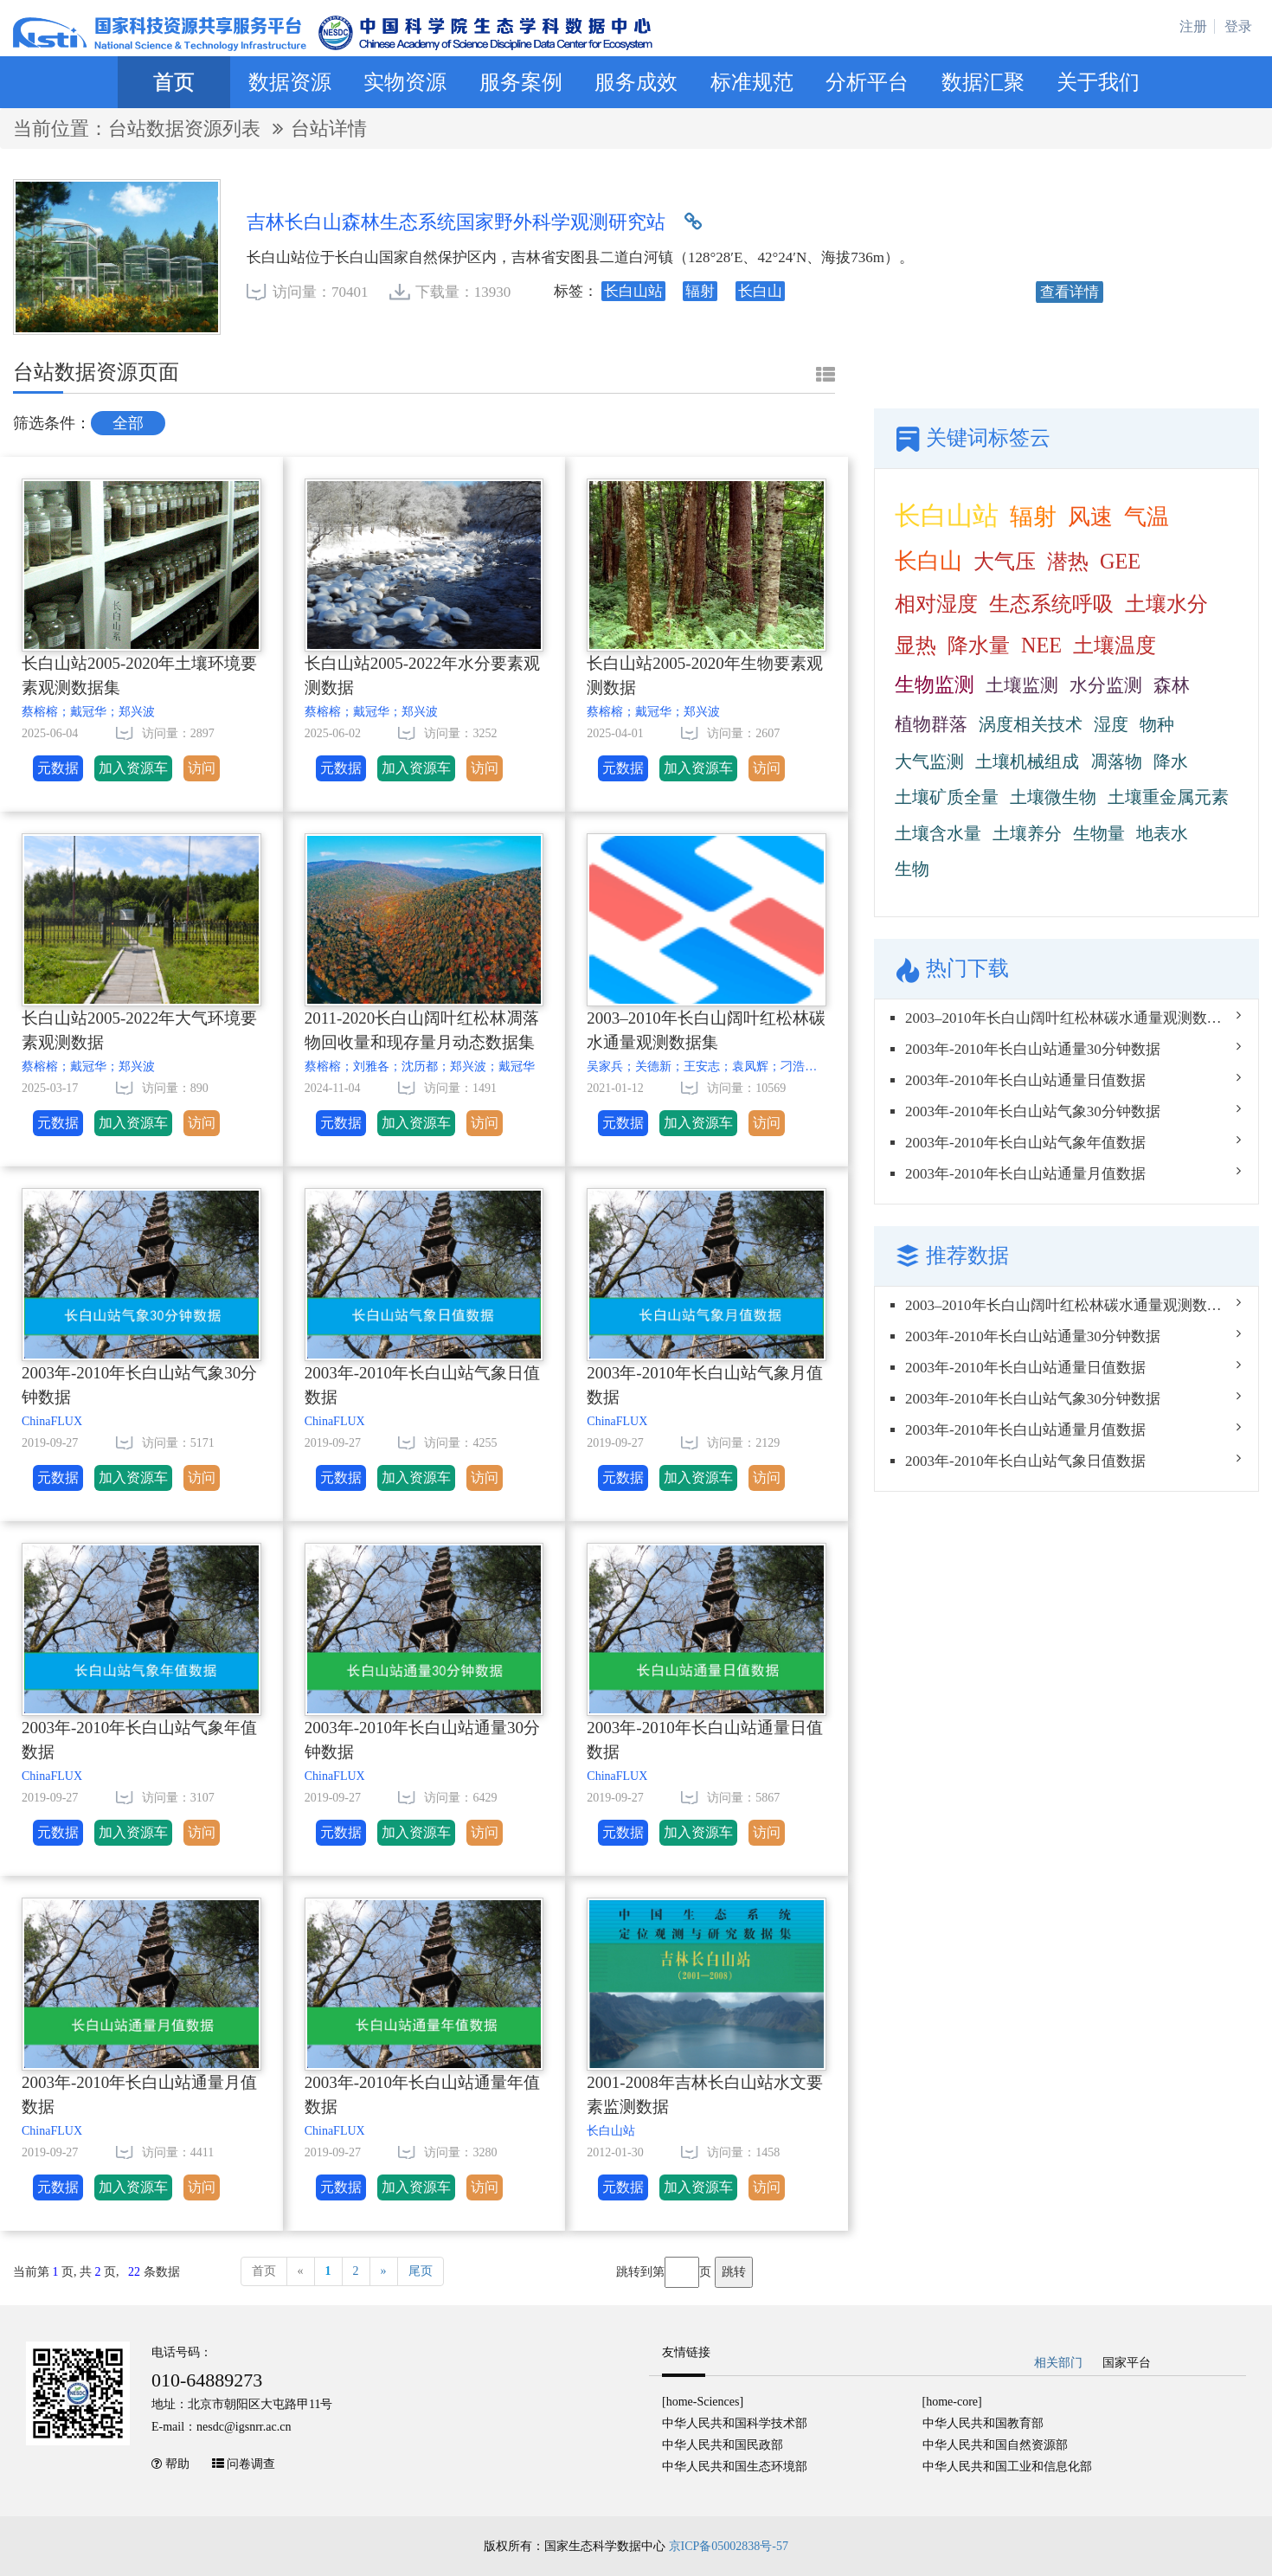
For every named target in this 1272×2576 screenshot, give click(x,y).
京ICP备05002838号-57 (728, 2546)
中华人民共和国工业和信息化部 (1007, 2466)
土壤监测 (1022, 685)
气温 (1146, 517)
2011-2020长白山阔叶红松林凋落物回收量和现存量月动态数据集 (422, 1030)
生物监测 (934, 685)
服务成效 (636, 82)
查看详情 (1069, 292)
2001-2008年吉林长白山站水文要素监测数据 (704, 2095)
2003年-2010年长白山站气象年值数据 (139, 1740)
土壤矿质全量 (947, 796)
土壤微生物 (1053, 796)
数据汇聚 (983, 82)
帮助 (177, 2463)
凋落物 (1116, 761)
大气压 (1004, 561)
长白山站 (947, 515)
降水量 (979, 645)
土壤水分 (1166, 603)
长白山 (928, 561)
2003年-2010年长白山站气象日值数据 (422, 1385)
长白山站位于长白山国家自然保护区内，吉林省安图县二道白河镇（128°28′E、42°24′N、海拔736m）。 (580, 257)
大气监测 (929, 761)
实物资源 (404, 82)
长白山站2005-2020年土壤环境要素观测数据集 (139, 675)
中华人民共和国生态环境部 (734, 2466)
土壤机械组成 (1027, 761)
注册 (1193, 26)
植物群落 (931, 724)
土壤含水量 (938, 833)
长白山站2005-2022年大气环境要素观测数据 (139, 1030)
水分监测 (1106, 685)
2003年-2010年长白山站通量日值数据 (704, 1740)
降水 (1170, 761)
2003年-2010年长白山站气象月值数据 (704, 1385)
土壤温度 (1114, 645)
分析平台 (867, 82)
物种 (1157, 724)
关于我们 (1098, 82)
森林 (1171, 685)
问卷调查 (251, 2463)
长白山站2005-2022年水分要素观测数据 (422, 675)
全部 (128, 423)
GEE (1120, 561)
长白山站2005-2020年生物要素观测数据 (704, 675)
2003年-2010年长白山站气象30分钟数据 (139, 1385)
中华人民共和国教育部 (983, 2423)
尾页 (420, 2270)
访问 (201, 768)
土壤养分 (1027, 833)
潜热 (1068, 561)
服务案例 (520, 82)
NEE (1041, 645)
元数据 (58, 768)
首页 (174, 82)
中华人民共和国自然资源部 (995, 2444)
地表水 (1162, 833)
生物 (912, 868)
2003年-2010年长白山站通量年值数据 (422, 2095)
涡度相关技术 (1030, 724)
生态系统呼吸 (1051, 603)
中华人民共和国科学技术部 (734, 2423)
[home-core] (952, 2401)
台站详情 (329, 128)
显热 (915, 645)
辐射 (1033, 517)
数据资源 (289, 82)
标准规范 (751, 82)
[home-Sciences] (702, 2401)
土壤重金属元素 (1168, 796)
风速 (1090, 517)
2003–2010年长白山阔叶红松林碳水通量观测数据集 (706, 1030)
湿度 (1111, 724)
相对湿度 (936, 603)
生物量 (1099, 833)
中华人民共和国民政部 (722, 2444)
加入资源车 (133, 768)
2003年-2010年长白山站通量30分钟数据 (422, 1740)
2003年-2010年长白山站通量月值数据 (139, 2095)
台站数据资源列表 (187, 128)
